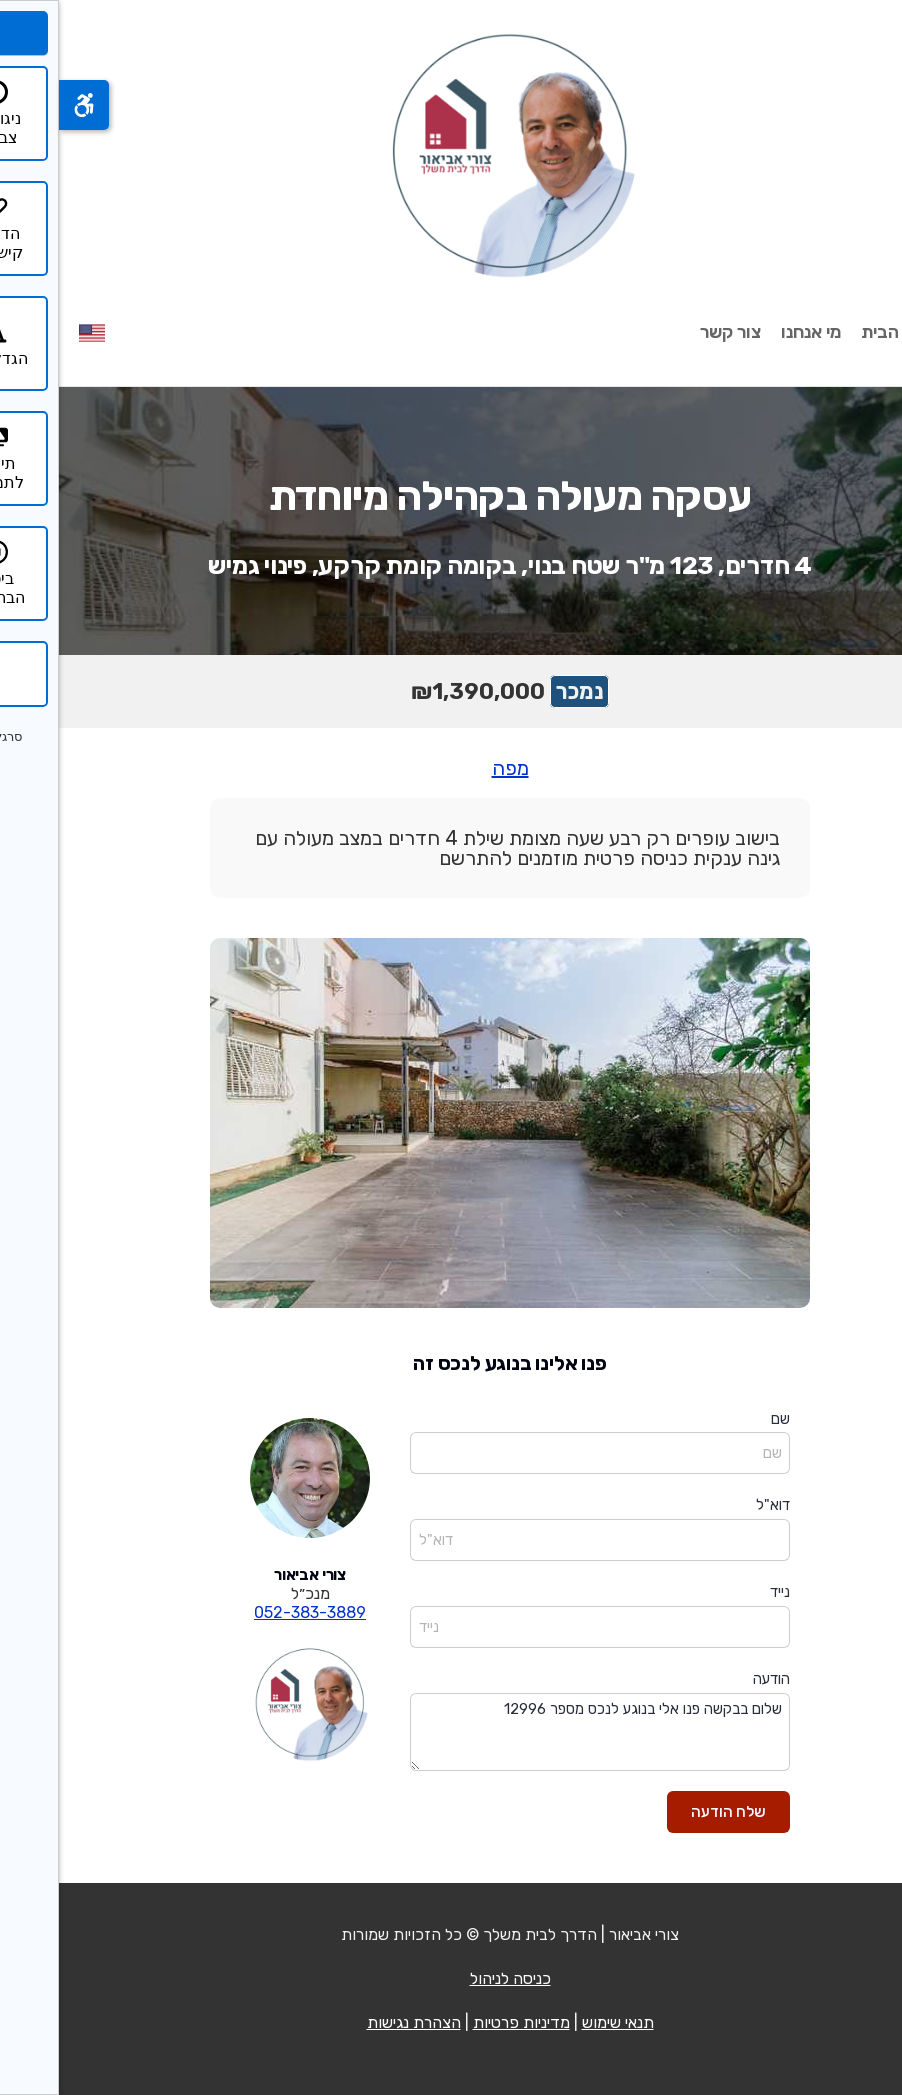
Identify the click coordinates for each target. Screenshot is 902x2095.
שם (721, 1419)
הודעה (712, 1679)
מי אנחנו (752, 332)
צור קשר (671, 332)
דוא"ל (714, 1505)
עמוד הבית (842, 332)
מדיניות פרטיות (462, 2022)
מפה (451, 768)
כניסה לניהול (451, 1978)
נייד (721, 1592)
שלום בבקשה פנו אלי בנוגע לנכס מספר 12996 (541, 1732)
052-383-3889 (251, 1612)
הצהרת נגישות (355, 2022)
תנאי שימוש (559, 2022)
